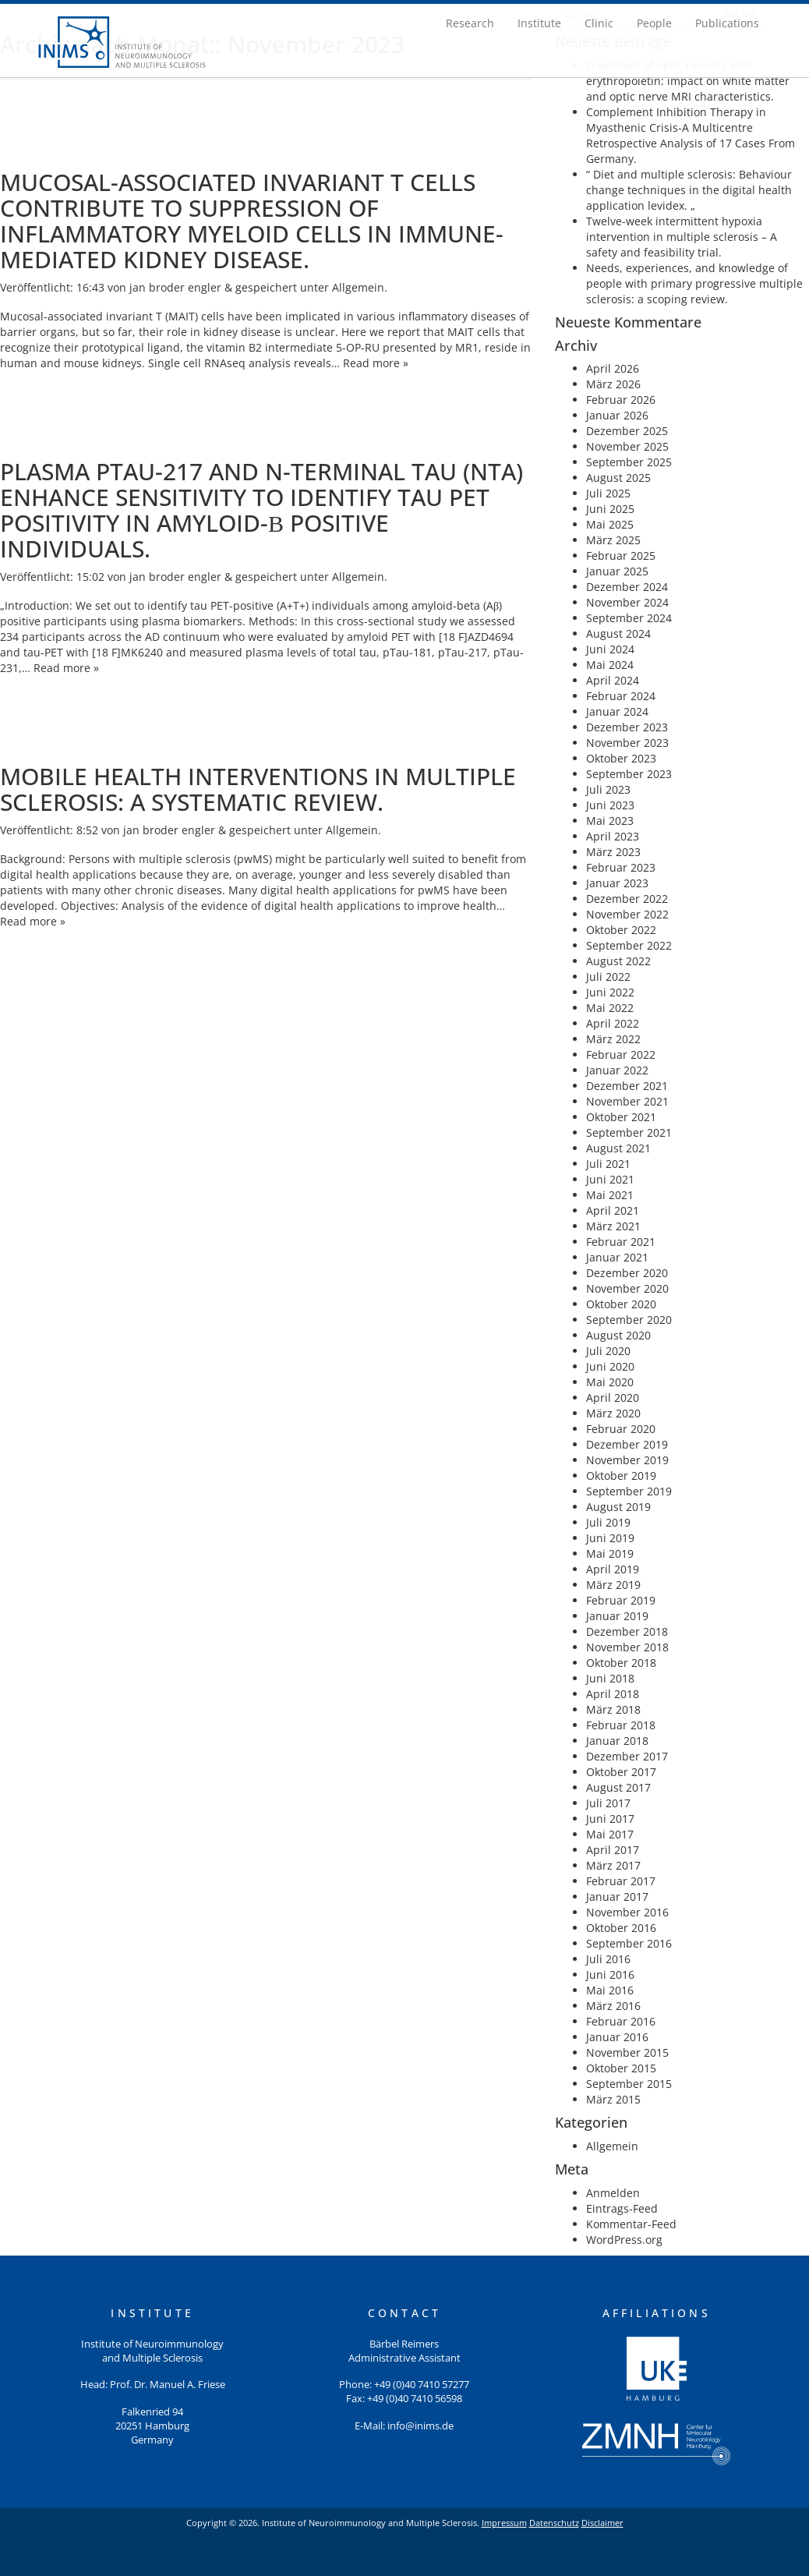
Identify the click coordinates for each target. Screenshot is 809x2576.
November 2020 (627, 1288)
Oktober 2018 (621, 1662)
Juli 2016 (608, 1958)
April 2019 (612, 1569)
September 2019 (629, 1491)
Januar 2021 (617, 1257)
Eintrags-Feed (622, 2208)
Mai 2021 (610, 1194)
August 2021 (618, 1148)
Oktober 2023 (621, 758)
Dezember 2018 (627, 1631)
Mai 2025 (610, 524)
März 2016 (613, 2005)
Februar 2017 (620, 1881)
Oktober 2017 (621, 1771)
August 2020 (618, 1335)
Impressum (504, 2522)
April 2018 (612, 1693)
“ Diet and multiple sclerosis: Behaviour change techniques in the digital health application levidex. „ (689, 190)
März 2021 (613, 1226)
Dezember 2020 (627, 1272)
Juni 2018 (610, 1678)
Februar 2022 (620, 1054)
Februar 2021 (620, 1241)
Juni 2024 (610, 649)
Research (470, 23)
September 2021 (629, 1132)
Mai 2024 (610, 664)
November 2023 (627, 742)
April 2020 (612, 1397)
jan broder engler (175, 287)
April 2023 (612, 836)
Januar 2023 (617, 883)
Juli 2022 (608, 976)
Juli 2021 (608, 1163)
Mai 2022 (610, 1007)
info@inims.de (420, 2426)
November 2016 (627, 1912)
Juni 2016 (610, 1974)
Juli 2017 (608, 1803)
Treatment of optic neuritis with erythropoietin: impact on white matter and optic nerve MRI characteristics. (688, 81)
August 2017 (618, 1787)
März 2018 (613, 1709)
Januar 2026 (617, 415)
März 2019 (613, 1584)
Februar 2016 (620, 2021)
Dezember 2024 (627, 586)
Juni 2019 (610, 1537)
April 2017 (612, 1849)
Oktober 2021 (621, 1116)
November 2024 (627, 602)
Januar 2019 (617, 1615)
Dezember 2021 (627, 1085)
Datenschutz (554, 2522)
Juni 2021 (610, 1179)
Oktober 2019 (621, 1475)
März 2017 (613, 1865)
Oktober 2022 (621, 929)
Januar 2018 (617, 1740)
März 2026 (613, 384)
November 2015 (627, 2052)
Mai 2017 (610, 1834)
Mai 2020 (610, 1382)
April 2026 (612, 368)
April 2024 (612, 680)
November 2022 (627, 914)
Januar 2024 (617, 711)
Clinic (599, 23)
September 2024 (629, 617)
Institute (539, 23)
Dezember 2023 (627, 727)
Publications (727, 23)
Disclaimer (602, 2522)
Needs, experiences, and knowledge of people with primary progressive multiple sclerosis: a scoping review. (694, 283)
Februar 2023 (620, 867)
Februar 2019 (620, 1600)
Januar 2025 (617, 571)
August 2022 (618, 961)
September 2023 (629, 773)
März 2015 (613, 2099)
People (654, 23)
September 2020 (629, 1319)
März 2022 (613, 1038)
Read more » (375, 363)
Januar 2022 (617, 1070)
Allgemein (358, 287)
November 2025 (627, 446)
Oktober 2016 (621, 1927)
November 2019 (627, 1460)
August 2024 (618, 633)
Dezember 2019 (627, 1444)
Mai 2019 (610, 1553)
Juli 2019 (608, 1522)
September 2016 (629, 1943)
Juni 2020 (610, 1366)
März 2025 (613, 540)
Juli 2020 (608, 1350)
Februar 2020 (620, 1428)
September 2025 (629, 462)
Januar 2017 (617, 1896)
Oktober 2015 (621, 2068)
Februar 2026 (620, 399)
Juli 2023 (608, 789)
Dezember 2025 (627, 430)
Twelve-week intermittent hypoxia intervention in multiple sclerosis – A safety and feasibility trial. (681, 237)
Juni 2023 (610, 805)
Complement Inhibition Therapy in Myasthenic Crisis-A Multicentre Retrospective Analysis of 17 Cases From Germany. (690, 135)
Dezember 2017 (627, 1756)
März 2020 (613, 1413)
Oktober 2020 (621, 1304)
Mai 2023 (610, 820)
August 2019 (618, 1506)
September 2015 (629, 2083)
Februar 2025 (620, 555)
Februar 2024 (620, 695)
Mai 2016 (610, 1990)
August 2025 (618, 477)
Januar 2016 (617, 2036)
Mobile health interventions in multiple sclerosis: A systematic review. (258, 789)
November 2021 (627, 1101)
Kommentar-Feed (631, 2224)
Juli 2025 (608, 493)
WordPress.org (624, 2239)
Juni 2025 (610, 508)
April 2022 (612, 1023)
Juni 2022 (610, 992)
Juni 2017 (610, 1818)
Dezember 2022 (627, 898)
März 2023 (613, 851)
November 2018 (627, 1647)
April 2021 (612, 1210)
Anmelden (613, 2192)
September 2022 (629, 945)
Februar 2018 (620, 1725)
